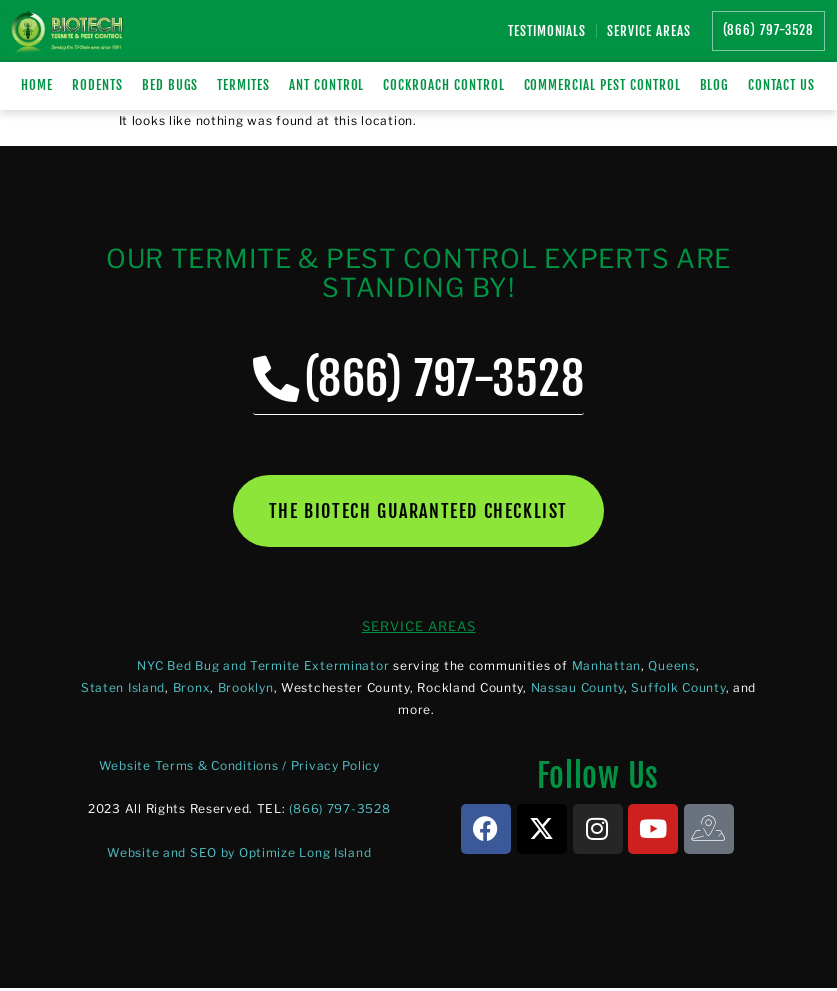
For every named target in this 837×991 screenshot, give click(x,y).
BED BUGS (170, 85)
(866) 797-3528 (339, 811)
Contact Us (781, 85)
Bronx (192, 689)
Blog (715, 85)
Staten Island (123, 689)
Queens (671, 667)
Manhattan (606, 667)
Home (37, 85)
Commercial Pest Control (602, 85)
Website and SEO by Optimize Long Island (239, 854)
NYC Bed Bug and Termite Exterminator (263, 667)
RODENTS (97, 85)
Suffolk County (678, 689)
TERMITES (243, 85)
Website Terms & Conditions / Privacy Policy (239, 768)
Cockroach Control (443, 85)
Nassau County (577, 689)
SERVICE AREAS (419, 628)
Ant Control (327, 85)
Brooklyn (246, 689)
